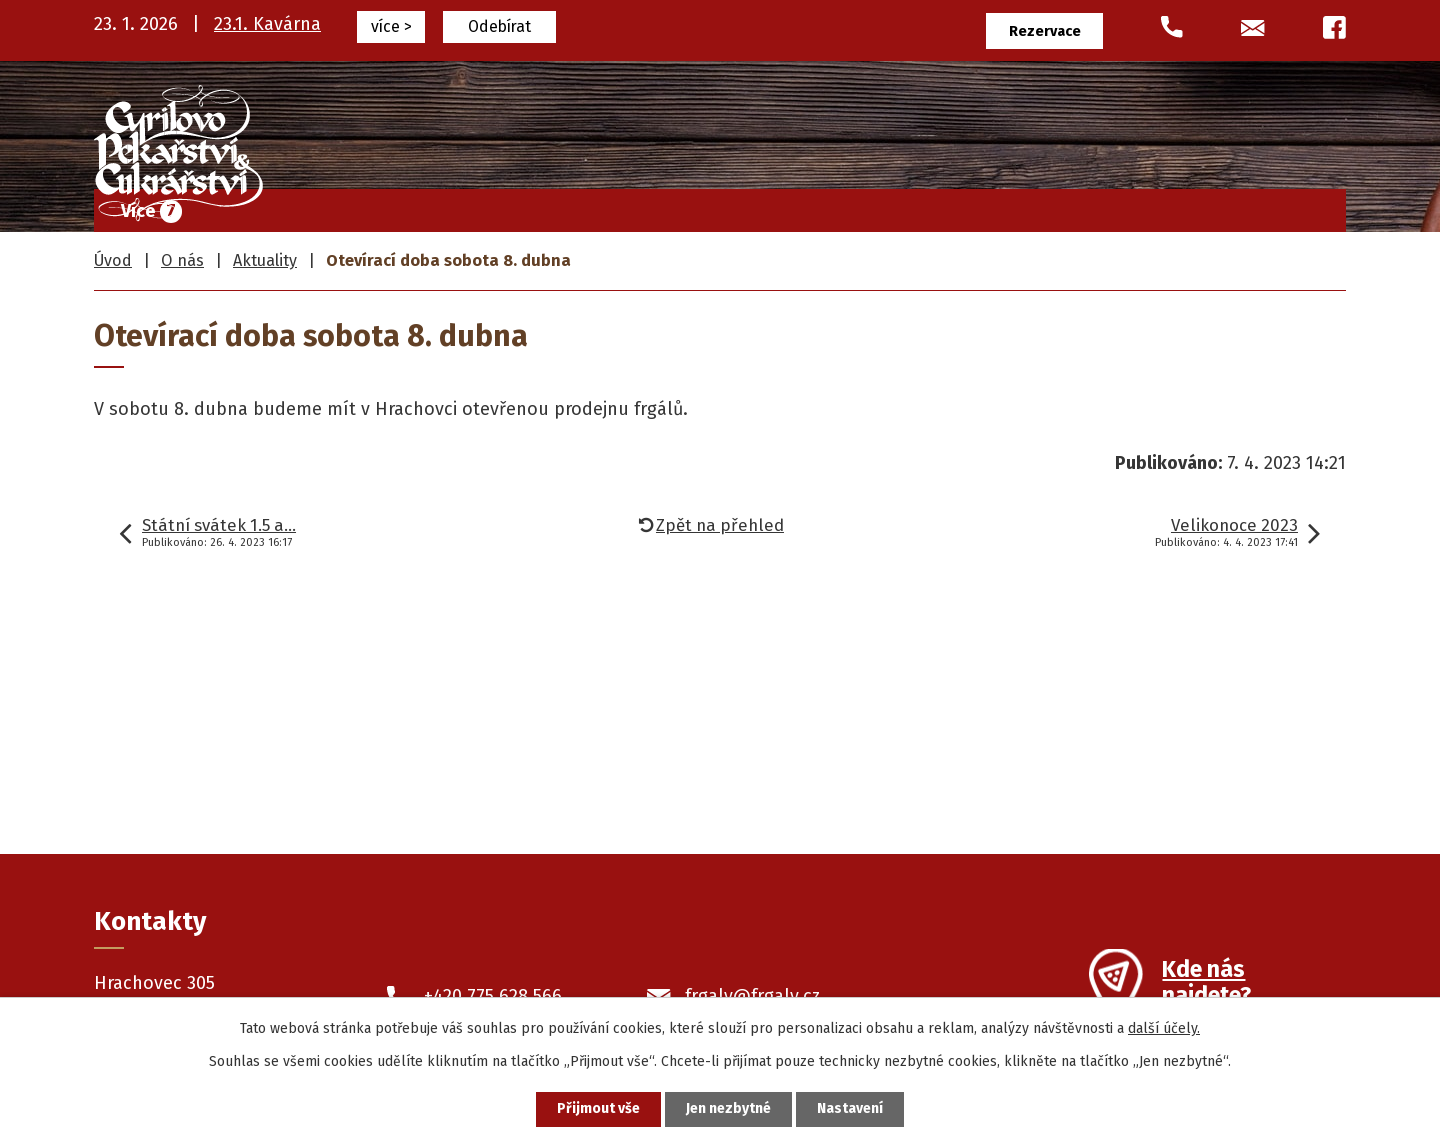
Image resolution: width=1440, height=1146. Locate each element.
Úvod (482, 206)
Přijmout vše (598, 1109)
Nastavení (850, 1109)
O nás (1177, 206)
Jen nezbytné (728, 1109)
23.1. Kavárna (267, 24)
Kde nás (1206, 985)
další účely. (1164, 1028)
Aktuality (265, 260)
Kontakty (1284, 206)
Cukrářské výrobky (722, 206)
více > (391, 26)
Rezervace (1045, 31)
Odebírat (499, 26)
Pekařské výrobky (916, 206)
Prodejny (1071, 206)
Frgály (575, 206)
